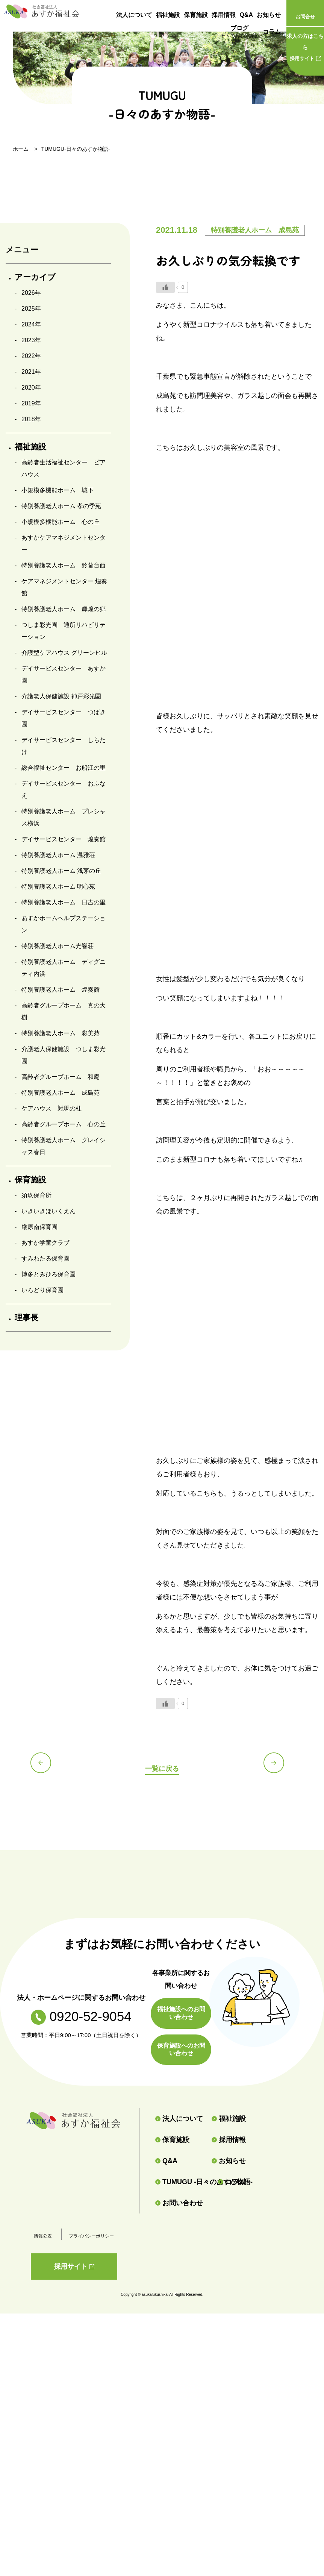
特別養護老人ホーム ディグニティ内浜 (63, 968)
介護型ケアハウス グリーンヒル (64, 652)
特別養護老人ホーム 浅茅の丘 (61, 871)
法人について (134, 15)
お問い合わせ (179, 2203)
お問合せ (305, 17)
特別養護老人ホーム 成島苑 (60, 1092)
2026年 (31, 293)
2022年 (31, 356)
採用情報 (224, 15)
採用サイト (305, 45)
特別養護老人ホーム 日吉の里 (63, 902)
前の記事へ (45, 1767)
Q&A (246, 15)
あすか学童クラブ (45, 1242)
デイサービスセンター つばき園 (63, 718)
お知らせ (269, 15)
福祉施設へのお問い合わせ (181, 2013)
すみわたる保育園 (45, 1258)
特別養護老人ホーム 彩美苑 (60, 1033)
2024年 (31, 324)
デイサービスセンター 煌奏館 (63, 839)
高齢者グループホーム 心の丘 (63, 1124)
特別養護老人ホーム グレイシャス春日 (63, 1146)
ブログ (239, 32)
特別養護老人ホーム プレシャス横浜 (63, 817)
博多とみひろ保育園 (48, 1274)
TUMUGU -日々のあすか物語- (183, 2182)
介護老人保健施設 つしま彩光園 (63, 1055)
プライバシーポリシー (91, 2236)
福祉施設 (168, 15)
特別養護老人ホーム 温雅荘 (58, 855)
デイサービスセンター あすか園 (63, 674)
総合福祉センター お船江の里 (63, 768)
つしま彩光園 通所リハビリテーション (63, 631)
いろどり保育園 (42, 1290)
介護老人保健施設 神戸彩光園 (61, 696)
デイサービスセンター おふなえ (63, 789)
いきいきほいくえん (48, 1211)
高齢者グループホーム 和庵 (60, 1077)
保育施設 (196, 15)
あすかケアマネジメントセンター (63, 543)
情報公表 (43, 2236)
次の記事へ (278, 1767)
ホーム (21, 149)
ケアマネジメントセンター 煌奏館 (64, 587)
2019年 (31, 403)
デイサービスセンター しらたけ (63, 746)
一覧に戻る (162, 1768)
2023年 (31, 340)
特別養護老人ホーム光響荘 (57, 946)
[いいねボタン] (165, 287)
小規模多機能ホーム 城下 (57, 490)
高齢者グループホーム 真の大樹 (63, 1011)
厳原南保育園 (39, 1227)
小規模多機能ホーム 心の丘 (60, 522)
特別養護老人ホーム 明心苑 (58, 886)
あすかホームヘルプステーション (63, 924)
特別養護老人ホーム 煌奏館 (60, 989)
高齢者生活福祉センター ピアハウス (63, 468)
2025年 (31, 308)
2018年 (31, 419)
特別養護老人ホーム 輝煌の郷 (63, 609)
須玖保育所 (36, 1195)
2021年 (31, 372)
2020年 (31, 387)
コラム (272, 32)
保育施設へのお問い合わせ (181, 2049)
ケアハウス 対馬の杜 (51, 1108)
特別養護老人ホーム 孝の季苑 (61, 506)
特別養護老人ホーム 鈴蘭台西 (63, 565)
